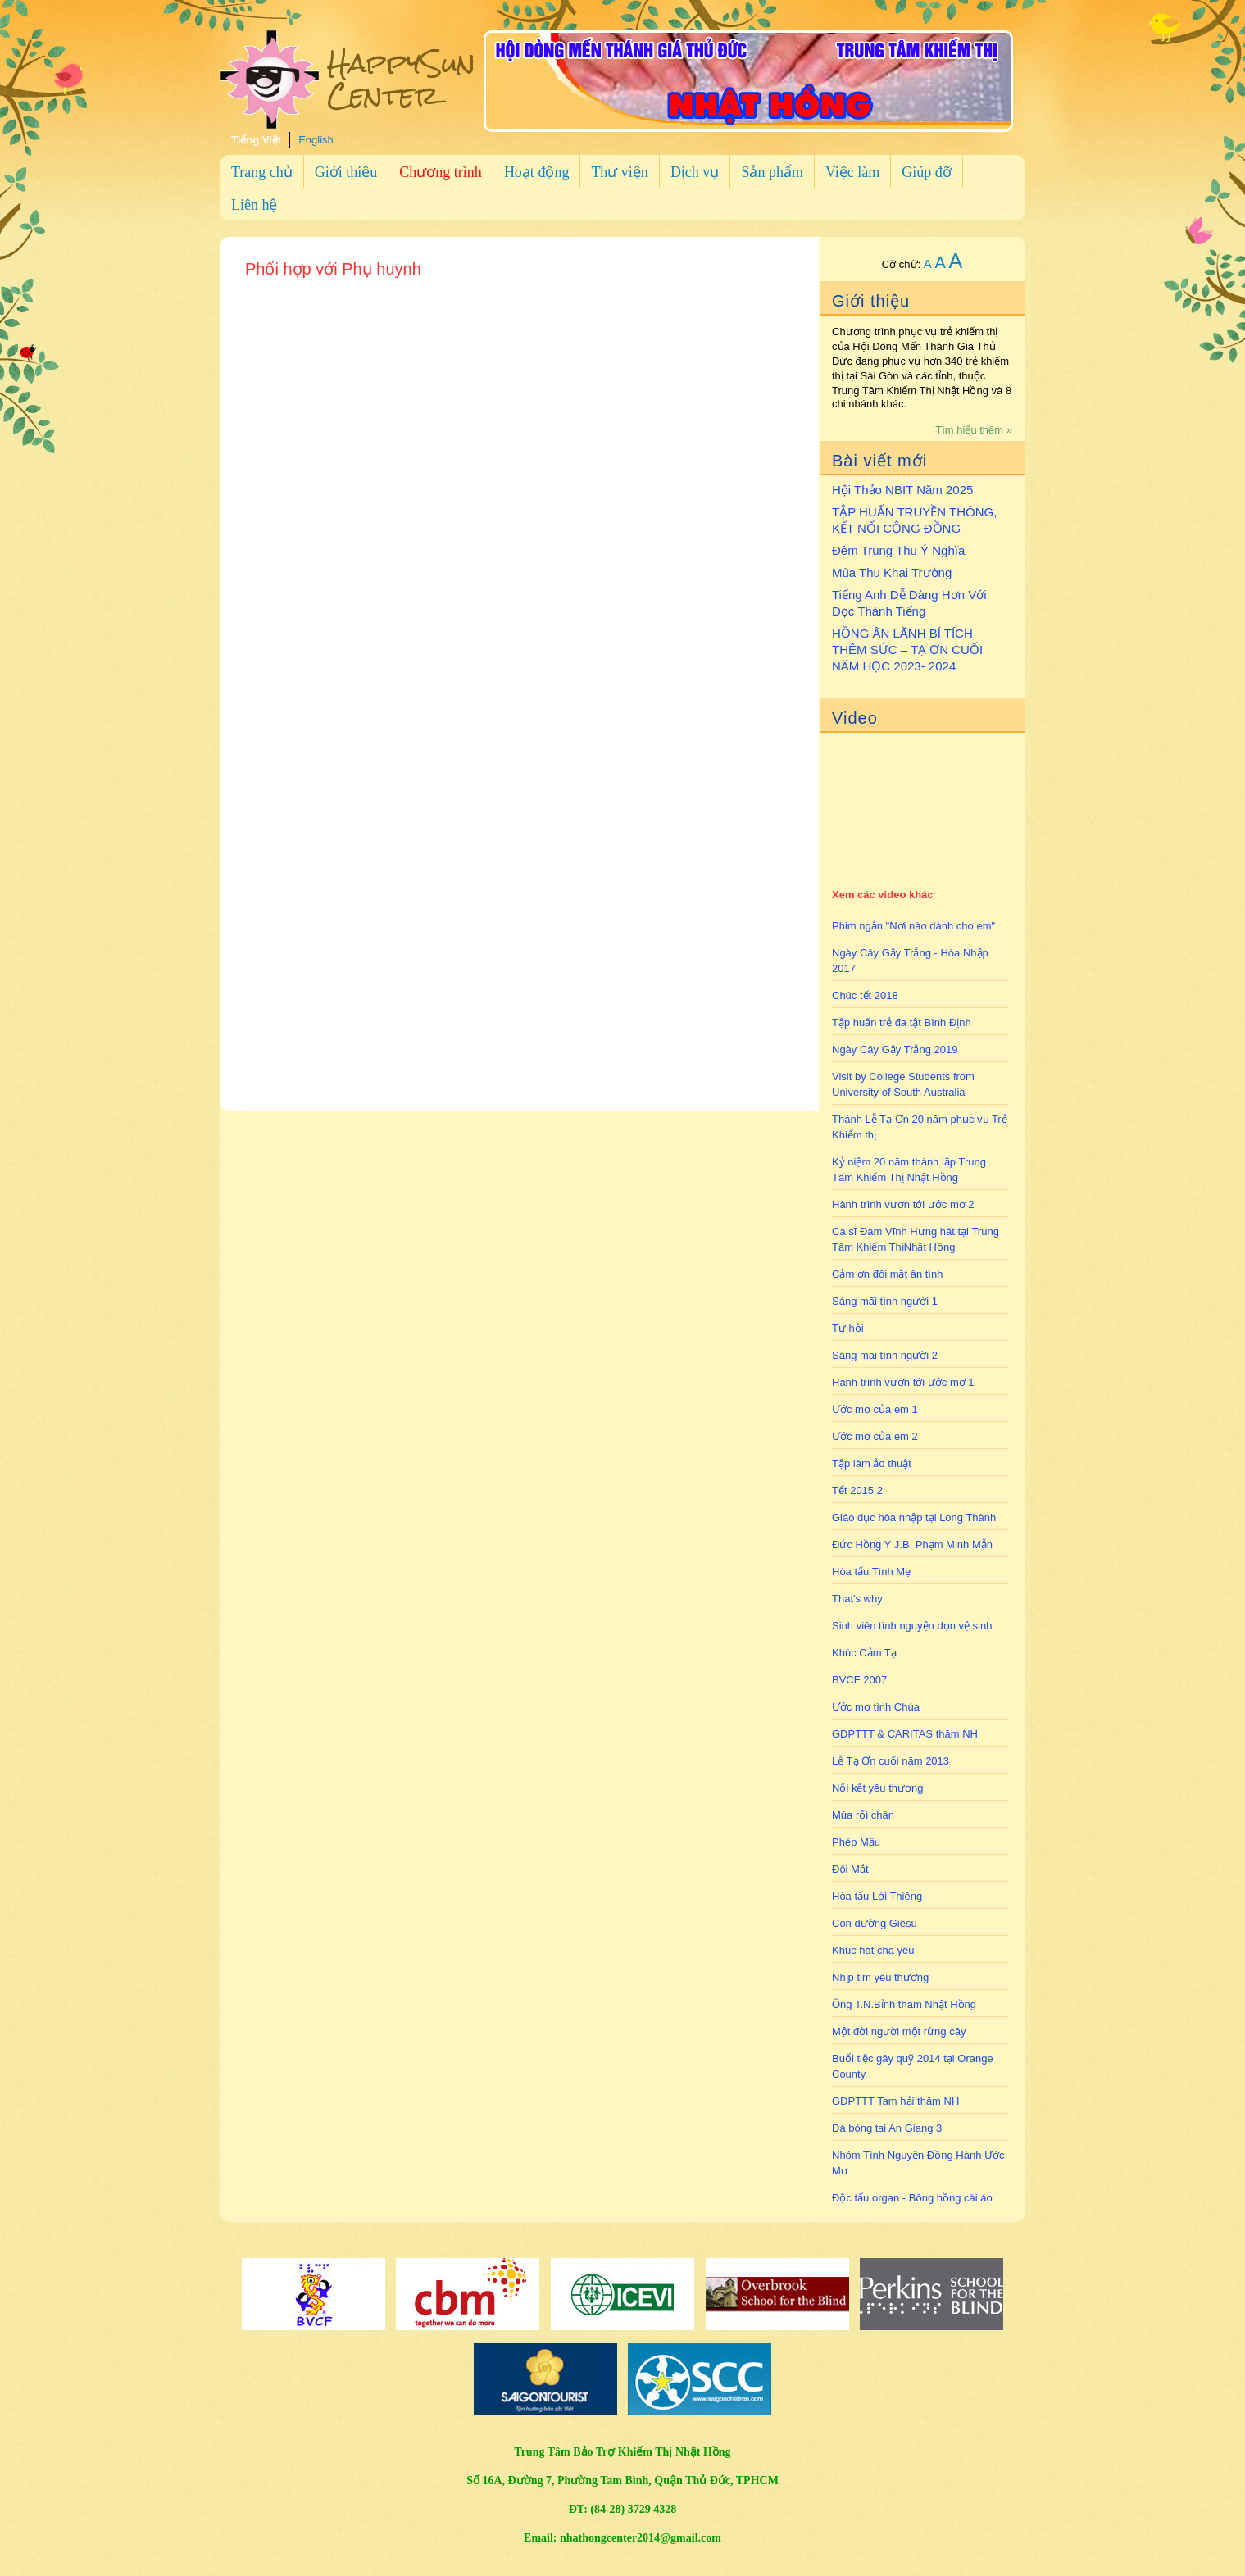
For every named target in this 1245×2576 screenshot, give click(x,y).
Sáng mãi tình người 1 (885, 1301)
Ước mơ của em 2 (875, 1436)
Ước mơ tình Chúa (876, 1707)
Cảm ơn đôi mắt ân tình (887, 1274)
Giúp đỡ (927, 172)
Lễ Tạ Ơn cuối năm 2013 (890, 1761)
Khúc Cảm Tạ (864, 1653)
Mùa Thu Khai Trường (892, 572)
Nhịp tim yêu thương (880, 1977)
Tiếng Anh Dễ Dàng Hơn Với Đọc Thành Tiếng (909, 603)
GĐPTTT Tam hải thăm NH (895, 2101)
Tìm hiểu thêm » (973, 430)
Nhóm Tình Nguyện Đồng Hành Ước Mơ (918, 2163)
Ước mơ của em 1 (875, 1409)
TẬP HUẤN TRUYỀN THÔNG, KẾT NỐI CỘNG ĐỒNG (914, 520)
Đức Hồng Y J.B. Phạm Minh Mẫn (912, 1544)
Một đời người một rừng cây (899, 2031)
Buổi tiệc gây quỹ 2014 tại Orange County (912, 2066)
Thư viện (619, 172)
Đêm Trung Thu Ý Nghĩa (898, 550)
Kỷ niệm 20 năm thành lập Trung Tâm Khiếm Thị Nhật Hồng (909, 1170)
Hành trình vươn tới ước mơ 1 (903, 1382)
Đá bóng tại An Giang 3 (887, 2128)
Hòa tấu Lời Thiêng (877, 1896)
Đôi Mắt (850, 1869)
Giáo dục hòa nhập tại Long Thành (914, 1517)
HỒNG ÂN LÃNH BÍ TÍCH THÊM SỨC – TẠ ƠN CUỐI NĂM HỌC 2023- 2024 (907, 649)
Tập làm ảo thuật (871, 1463)
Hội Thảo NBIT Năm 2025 (902, 490)
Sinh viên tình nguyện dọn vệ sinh (912, 1626)
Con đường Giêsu (874, 1923)
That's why (857, 1598)
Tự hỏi (848, 1328)
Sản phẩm (772, 172)
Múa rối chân (863, 1815)
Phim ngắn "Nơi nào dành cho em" (913, 926)
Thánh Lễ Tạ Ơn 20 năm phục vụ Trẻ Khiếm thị (919, 1127)
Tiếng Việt (256, 140)
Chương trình (440, 172)
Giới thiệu (346, 172)
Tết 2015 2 (857, 1490)
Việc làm (852, 172)
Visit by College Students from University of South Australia (903, 1084)
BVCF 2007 (859, 1680)
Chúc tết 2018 (865, 995)
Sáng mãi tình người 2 (885, 1355)
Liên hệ (254, 205)
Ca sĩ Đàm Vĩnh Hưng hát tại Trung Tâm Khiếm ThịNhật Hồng (915, 1239)
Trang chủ (262, 172)
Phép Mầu (856, 1842)
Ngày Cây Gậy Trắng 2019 (894, 1049)
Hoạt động (537, 172)
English (316, 140)
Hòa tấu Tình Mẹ (871, 1571)
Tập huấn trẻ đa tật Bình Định (901, 1022)
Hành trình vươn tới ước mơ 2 (903, 1204)
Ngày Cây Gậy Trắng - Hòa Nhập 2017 (910, 961)
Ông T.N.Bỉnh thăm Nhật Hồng (904, 2004)
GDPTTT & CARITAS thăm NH (905, 1734)
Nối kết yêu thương (878, 1788)
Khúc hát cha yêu (873, 1950)
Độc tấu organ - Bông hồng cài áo (912, 2198)
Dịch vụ (695, 172)
